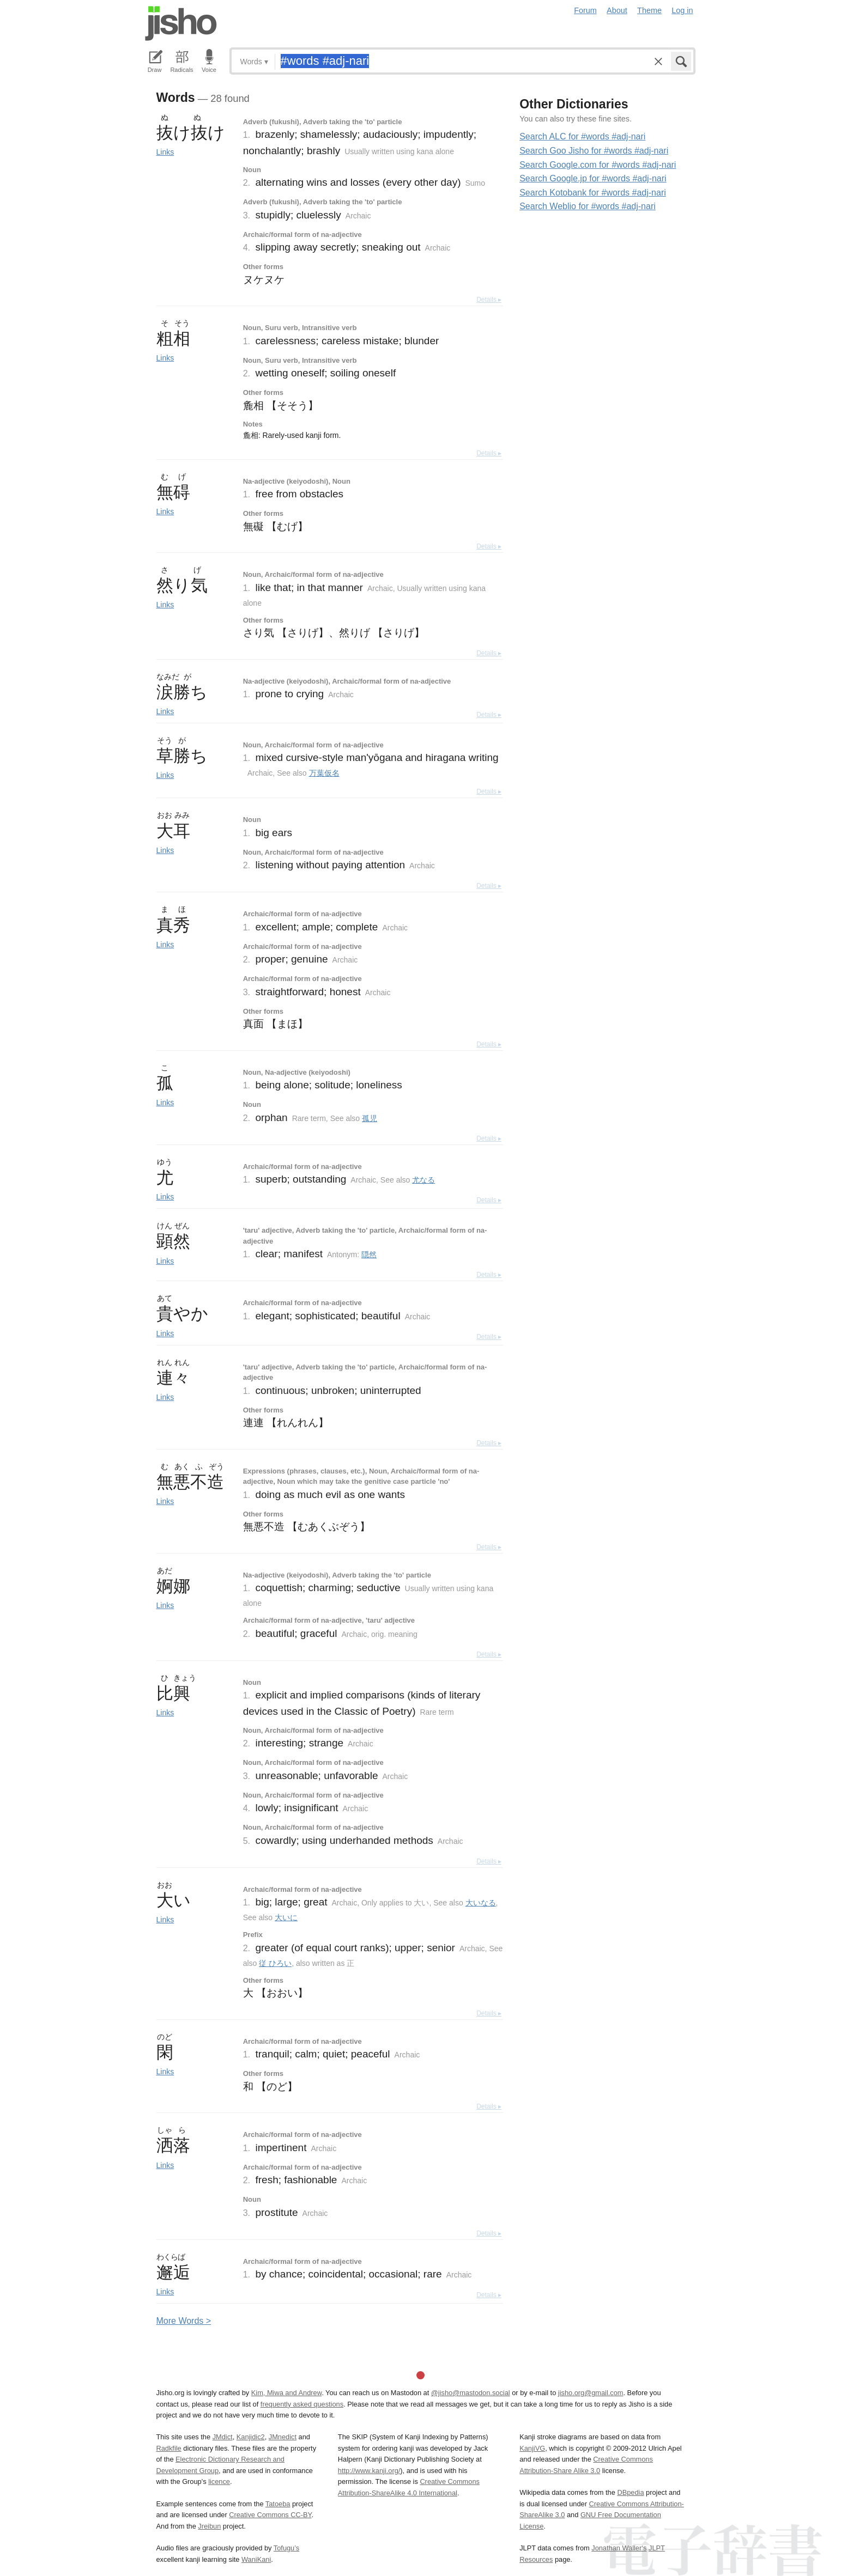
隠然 (369, 1254)
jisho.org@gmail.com (591, 2393)
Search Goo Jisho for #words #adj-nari (593, 150)
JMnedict (283, 2437)
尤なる (423, 1180)
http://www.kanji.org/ (369, 2471)
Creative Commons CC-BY (270, 2515)
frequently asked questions (302, 2404)
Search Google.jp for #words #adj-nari (592, 178)
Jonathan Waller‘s (618, 2548)
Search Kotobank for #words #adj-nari (592, 192)
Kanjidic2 (251, 2437)
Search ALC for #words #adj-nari (582, 136)
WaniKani (256, 2559)
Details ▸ (488, 299)
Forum (585, 10)
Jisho (181, 23)
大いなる (480, 1902)
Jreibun (209, 2526)
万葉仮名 (324, 773)
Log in (682, 10)
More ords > (183, 2320)
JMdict (223, 2437)
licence (219, 2481)
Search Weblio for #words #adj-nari (587, 206)
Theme (649, 10)
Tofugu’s (286, 2548)
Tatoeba (278, 2504)
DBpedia (630, 2492)
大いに (286, 1917)
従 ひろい (275, 1963)
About (617, 10)
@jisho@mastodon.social (470, 2393)
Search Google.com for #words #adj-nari (597, 164)
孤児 (369, 1118)
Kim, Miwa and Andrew (286, 2393)
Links (165, 152)
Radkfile (168, 2448)
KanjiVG (532, 2448)
